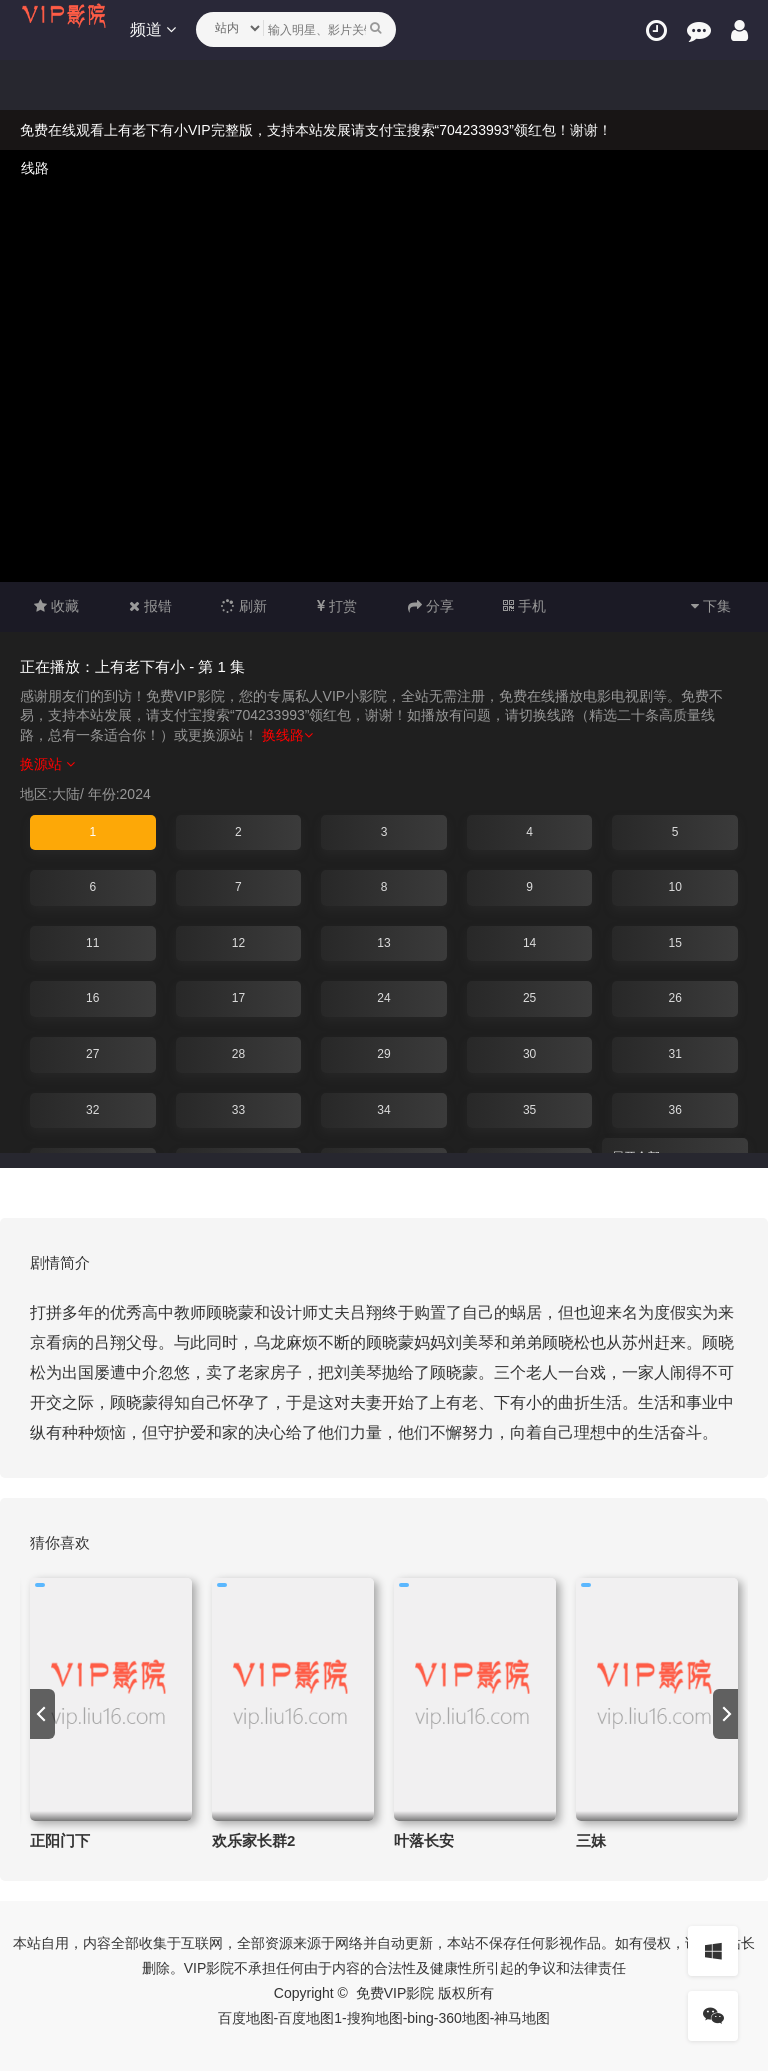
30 (529, 1054)
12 (238, 943)
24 (383, 998)
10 (674, 887)
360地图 (463, 2018)
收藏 (56, 606)
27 (92, 1054)
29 (383, 1054)
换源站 (47, 764)
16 (92, 998)
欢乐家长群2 (253, 1840)
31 (674, 1054)
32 (92, 1110)
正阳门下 (60, 1840)
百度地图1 (310, 2018)
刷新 (244, 606)
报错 (150, 606)
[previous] (42, 1714)
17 (238, 998)
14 (529, 943)
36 (674, 1110)
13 (383, 943)
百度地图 (246, 2018)
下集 (711, 606)
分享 (431, 606)
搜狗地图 (375, 2018)
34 (383, 1110)
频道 (153, 29)
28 (238, 1054)
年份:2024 (119, 794)
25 (529, 998)
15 (674, 943)
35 (529, 1110)
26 (674, 998)
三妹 (591, 1840)
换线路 (287, 735)
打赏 (337, 606)
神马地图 (522, 2018)
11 (92, 943)
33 (238, 1110)
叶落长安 (424, 1840)
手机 (524, 606)
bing (420, 2018)
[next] (725, 1714)
